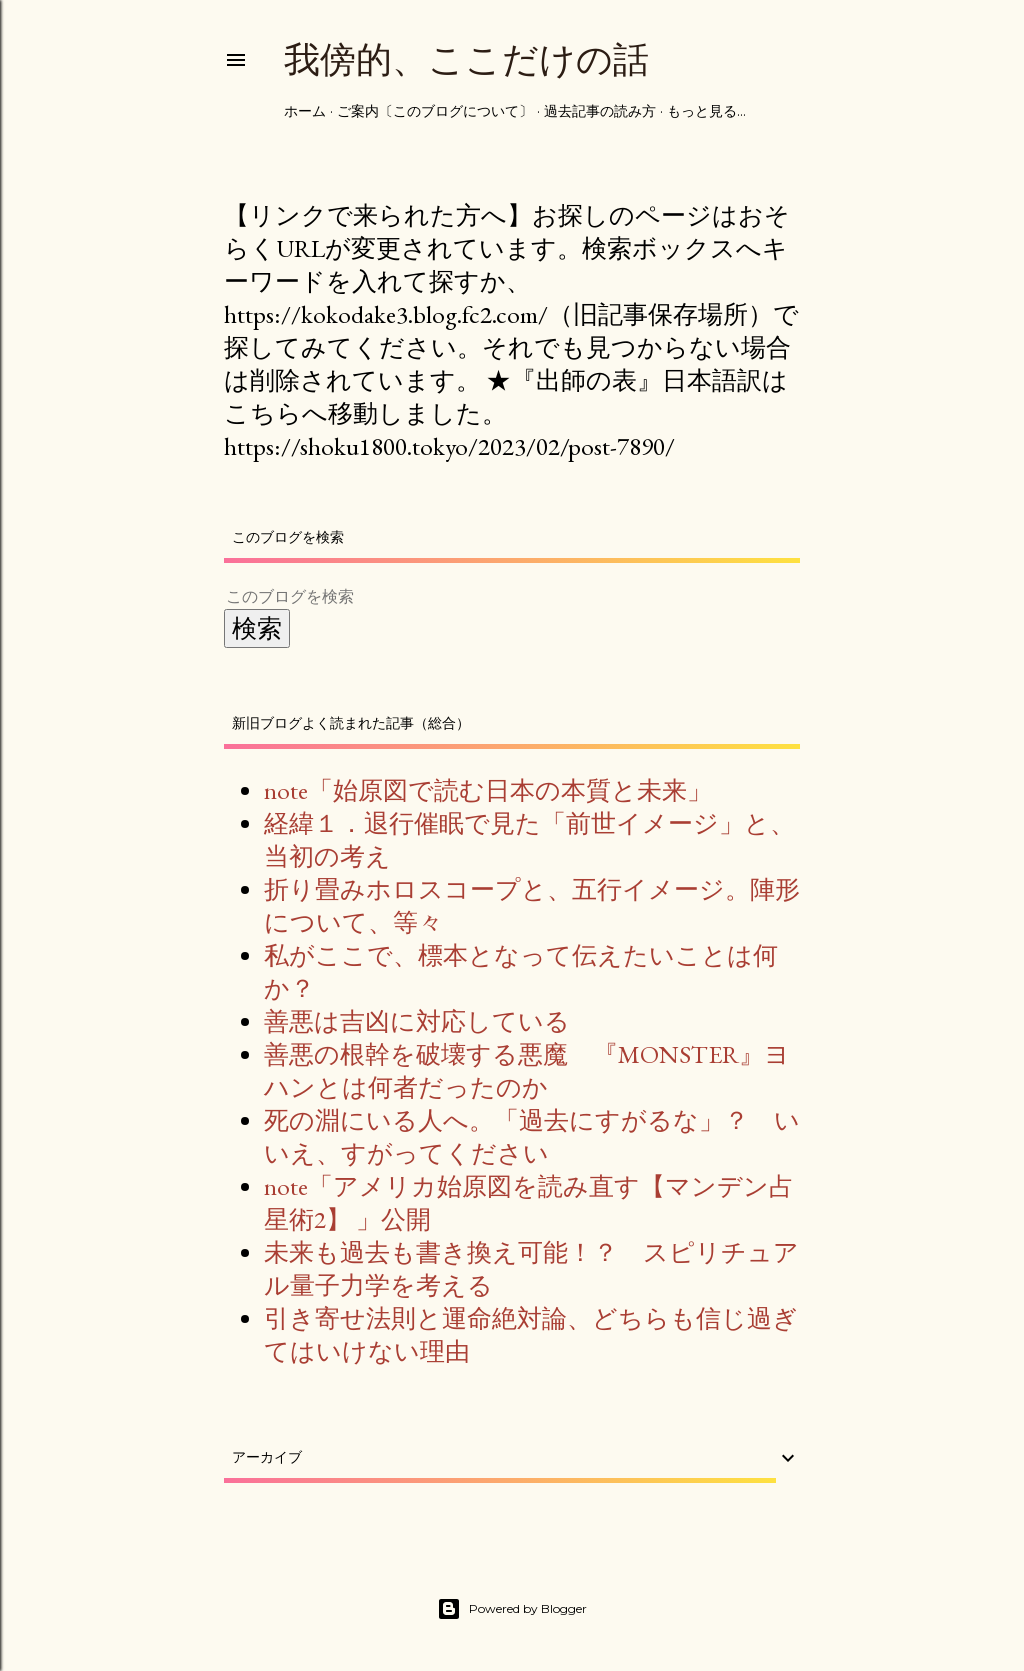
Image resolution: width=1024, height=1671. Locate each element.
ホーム (305, 111)
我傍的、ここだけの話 (466, 59)
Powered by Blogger (512, 1609)
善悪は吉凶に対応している (417, 1021)
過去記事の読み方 (600, 111)
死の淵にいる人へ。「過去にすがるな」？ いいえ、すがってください (532, 1136)
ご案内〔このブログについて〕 (435, 111)
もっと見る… (706, 111)
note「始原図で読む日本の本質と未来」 (488, 790)
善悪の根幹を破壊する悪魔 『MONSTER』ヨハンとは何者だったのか (527, 1070)
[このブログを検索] (488, 596)
